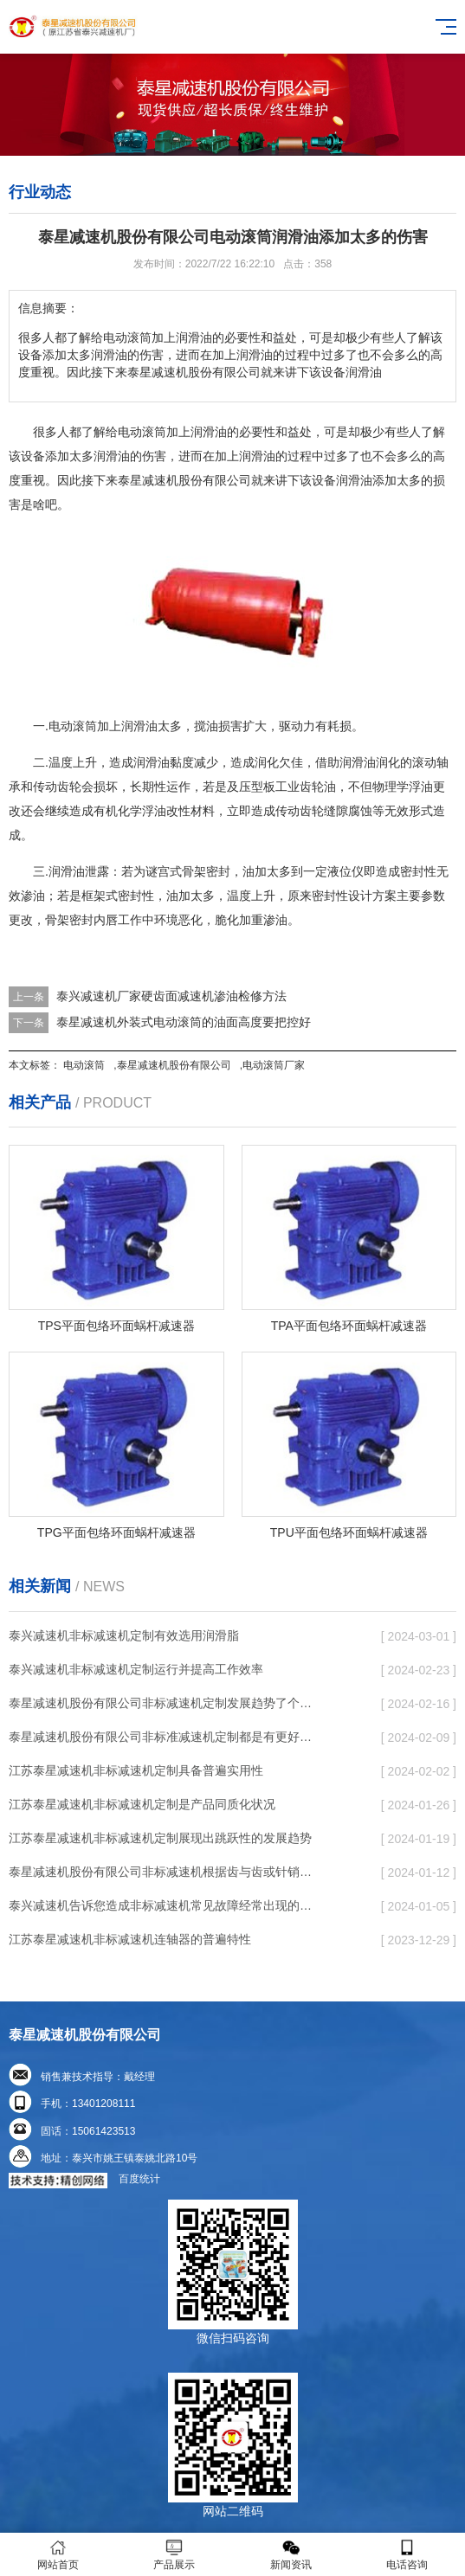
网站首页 (58, 2555)
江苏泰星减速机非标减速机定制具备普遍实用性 (136, 1770)
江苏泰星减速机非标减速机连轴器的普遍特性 (130, 1939)
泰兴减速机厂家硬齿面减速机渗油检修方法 (171, 996)
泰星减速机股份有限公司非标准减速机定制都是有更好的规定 (165, 1737)
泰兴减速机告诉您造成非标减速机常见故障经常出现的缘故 (165, 1905)
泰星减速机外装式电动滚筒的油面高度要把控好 (183, 1022)
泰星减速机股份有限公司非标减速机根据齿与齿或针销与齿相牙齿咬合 (165, 1872)
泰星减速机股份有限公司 (174, 1065)
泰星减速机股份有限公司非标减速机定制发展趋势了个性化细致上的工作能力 (165, 1703)
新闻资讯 (291, 2555)
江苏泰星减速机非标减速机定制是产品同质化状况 (142, 1804)
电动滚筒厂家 (273, 1065)
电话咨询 (407, 2555)
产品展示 (174, 2555)
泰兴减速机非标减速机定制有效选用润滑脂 (124, 1635)
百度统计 (139, 2179)
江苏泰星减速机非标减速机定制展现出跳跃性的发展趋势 (160, 1838)
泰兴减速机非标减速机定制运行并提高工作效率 (136, 1669)
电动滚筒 (84, 1065)
